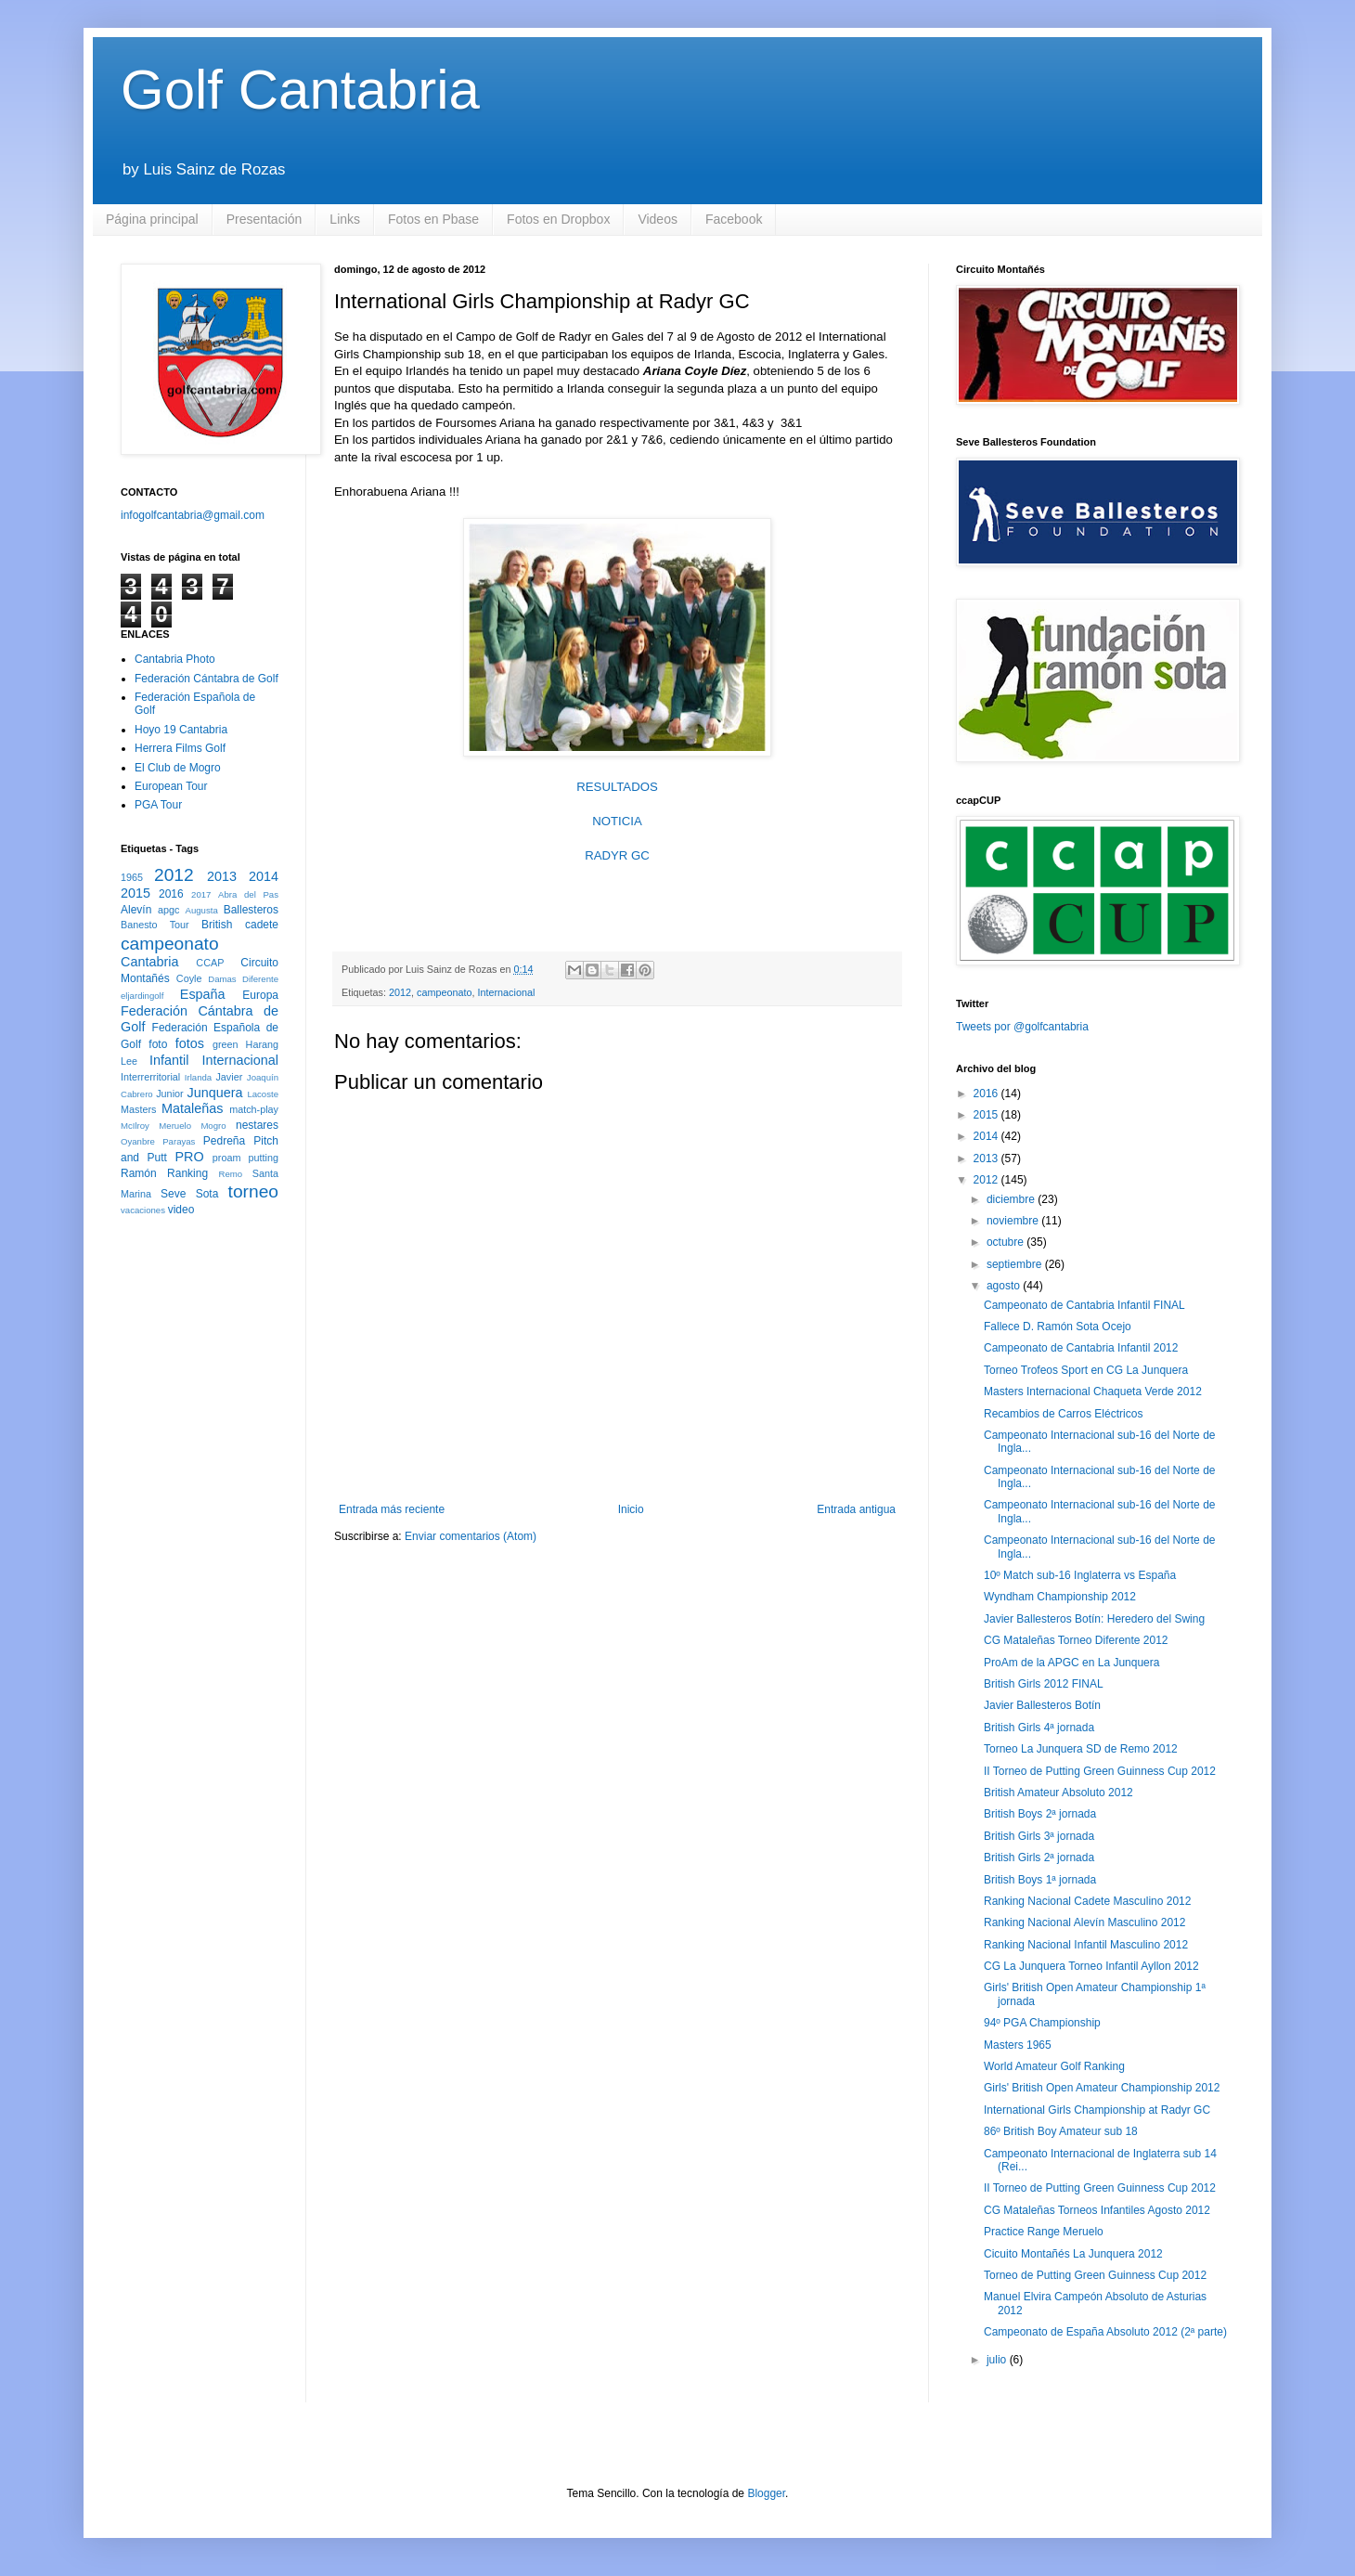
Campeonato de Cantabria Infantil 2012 (1081, 1347)
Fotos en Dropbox (558, 219)
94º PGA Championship (1042, 2022)
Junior (169, 1093)
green (226, 1044)
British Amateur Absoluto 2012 (1058, 1792)
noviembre (1014, 1220)
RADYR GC (617, 855)
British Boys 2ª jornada (1040, 1813)
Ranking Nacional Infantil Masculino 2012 (1086, 1944)
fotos (189, 1043)
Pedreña (224, 1140)
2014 (263, 876)
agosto (1005, 1285)
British (216, 924)
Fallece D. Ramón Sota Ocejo (1057, 1326)
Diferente (260, 979)
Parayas (178, 1141)
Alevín (136, 909)
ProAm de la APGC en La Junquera (1071, 1662)
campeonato (444, 992)
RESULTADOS (616, 787)
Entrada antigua (856, 1509)
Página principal (152, 219)
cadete (261, 924)
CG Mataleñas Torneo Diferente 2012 (1076, 1640)
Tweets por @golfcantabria (1022, 1026)
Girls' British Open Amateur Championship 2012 (1102, 2087)
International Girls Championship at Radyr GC (1097, 2110)
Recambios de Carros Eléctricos (1063, 1413)
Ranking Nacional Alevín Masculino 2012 (1084, 1922)
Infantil (168, 1060)
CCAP (210, 962)
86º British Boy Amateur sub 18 (1061, 2131)
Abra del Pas (248, 894)
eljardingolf (142, 995)
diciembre (1012, 1199)
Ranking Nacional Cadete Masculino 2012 (1087, 1901)
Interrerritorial (150, 1076)
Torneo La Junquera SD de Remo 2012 (1081, 1748)
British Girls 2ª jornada (1039, 1857)
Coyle (189, 978)
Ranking (187, 1173)
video (181, 1209)
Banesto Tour (155, 924)
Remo (230, 1174)
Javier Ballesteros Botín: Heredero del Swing (1094, 1618)
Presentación (264, 219)
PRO (188, 1156)
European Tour (171, 786)
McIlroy (135, 1125)
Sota (207, 1193)
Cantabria (149, 961)
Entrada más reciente (392, 1509)
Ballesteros (251, 909)
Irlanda (198, 1077)
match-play (253, 1109)
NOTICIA (616, 821)
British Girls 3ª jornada (1039, 1836)
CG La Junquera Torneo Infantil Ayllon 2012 (1091, 1966)
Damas (222, 979)
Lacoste (262, 1094)
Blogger (766, 2493)
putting (263, 1157)
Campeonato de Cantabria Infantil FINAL (1084, 1305)
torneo (253, 1191)
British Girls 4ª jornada (1039, 1727)
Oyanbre (138, 1141)
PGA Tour (158, 804)
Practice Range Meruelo (1043, 2231)
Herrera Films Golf (180, 748)
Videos (658, 219)
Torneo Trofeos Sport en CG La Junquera (1086, 1370)
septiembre (1016, 1264)
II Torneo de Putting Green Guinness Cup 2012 (1100, 1771)
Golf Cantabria (300, 89)
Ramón (139, 1173)
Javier (228, 1076)
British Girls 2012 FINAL (1043, 1683)
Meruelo (175, 1125)
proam (227, 1157)
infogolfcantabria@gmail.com (193, 515)
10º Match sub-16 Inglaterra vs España (1080, 1575)
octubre (1006, 1242)
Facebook (733, 219)
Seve (173, 1193)
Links (344, 219)
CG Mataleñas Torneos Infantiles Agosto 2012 (1097, 2210)
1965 (132, 877)
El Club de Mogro (178, 767)
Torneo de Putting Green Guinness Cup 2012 (1095, 2275)
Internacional (507, 992)
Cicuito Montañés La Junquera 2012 (1073, 2253)
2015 (135, 893)
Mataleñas (192, 1108)
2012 (400, 992)
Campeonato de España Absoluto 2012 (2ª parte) (1105, 2331)
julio (998, 2359)
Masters (138, 1109)
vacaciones (143, 1210)
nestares (257, 1125)
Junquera (215, 1092)
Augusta (202, 910)
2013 (222, 876)
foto (157, 1044)
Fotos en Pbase (433, 219)
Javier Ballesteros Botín (1042, 1705)
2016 (171, 893)
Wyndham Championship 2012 (1060, 1596)
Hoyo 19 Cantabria (181, 729)
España (203, 994)
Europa (260, 995)
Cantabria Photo (175, 659)
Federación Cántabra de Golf (206, 678)
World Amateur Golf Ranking (1054, 2066)
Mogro (213, 1125)
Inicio (631, 1509)
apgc (168, 909)
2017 (201, 894)
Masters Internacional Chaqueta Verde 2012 (1093, 1391)
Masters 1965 (1018, 2045)
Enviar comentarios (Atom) (470, 1536)
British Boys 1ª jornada (1040, 1879)
